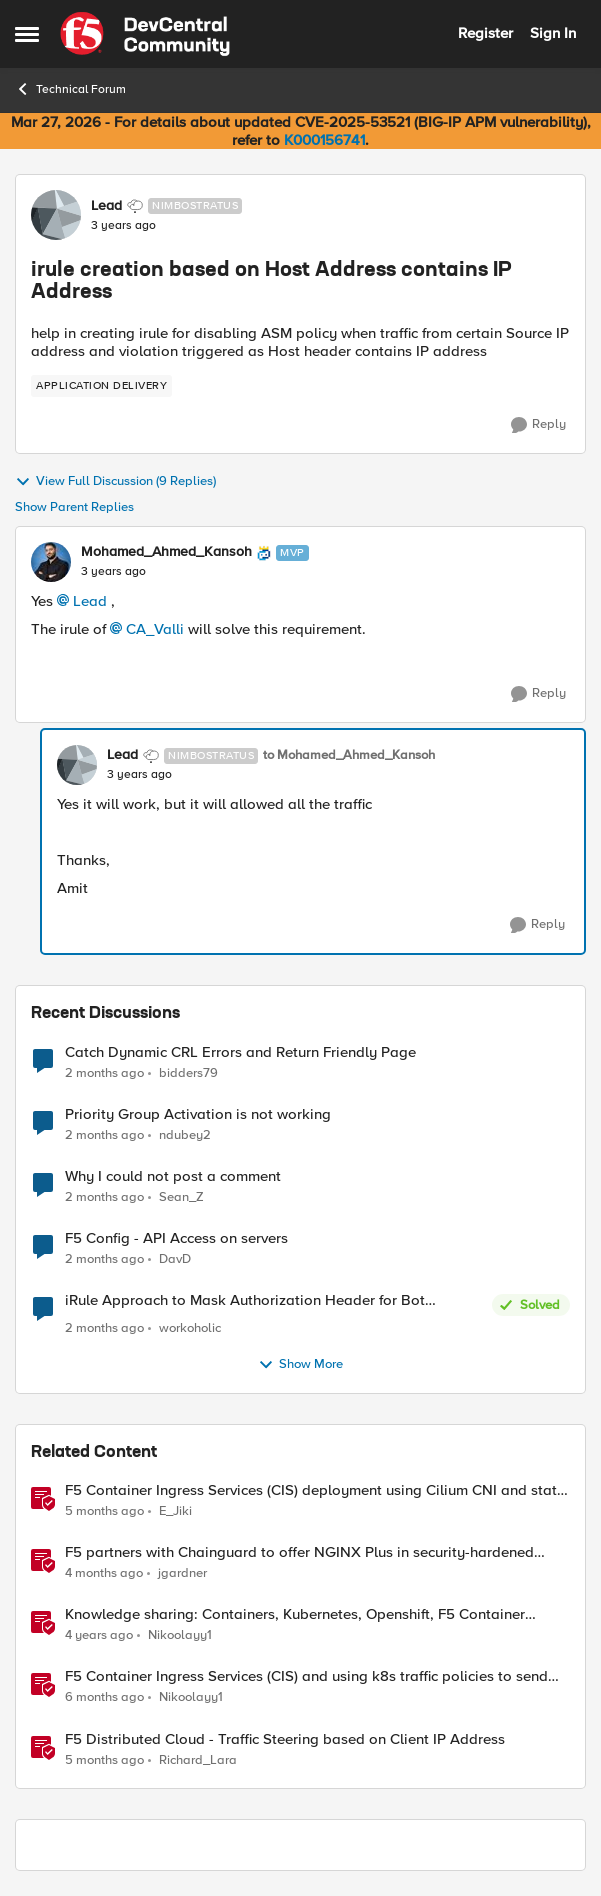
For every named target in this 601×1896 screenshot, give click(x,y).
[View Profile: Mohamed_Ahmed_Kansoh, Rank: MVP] (51, 562)
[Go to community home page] (145, 34)
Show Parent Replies (74, 507)
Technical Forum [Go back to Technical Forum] (70, 89)
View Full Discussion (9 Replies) (115, 482)
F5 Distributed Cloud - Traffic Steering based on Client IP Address (285, 1739)
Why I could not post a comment (173, 1176)
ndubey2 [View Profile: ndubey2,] (185, 1134)
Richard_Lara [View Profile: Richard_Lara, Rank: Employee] (198, 1759)
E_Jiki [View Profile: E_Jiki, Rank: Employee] (175, 1511)
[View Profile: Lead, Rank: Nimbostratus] (56, 215)
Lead (90, 601)
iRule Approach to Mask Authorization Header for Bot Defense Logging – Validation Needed (245, 1300)
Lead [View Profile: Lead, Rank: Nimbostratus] (106, 206)
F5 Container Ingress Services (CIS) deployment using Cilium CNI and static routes (316, 1490)
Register (485, 33)
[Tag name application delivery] (101, 386)
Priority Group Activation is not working (198, 1114)
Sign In (553, 33)
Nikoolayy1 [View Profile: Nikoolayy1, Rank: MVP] (180, 1635)
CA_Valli (155, 629)
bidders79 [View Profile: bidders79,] (188, 1072)
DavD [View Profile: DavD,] (175, 1258)
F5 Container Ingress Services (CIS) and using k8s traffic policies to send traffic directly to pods (306, 1676)
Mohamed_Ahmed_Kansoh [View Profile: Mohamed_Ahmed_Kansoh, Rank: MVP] (166, 552)
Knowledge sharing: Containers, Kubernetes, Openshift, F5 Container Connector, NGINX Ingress (295, 1614)
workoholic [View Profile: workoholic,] (190, 1328)
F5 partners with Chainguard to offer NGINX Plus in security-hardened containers (299, 1552)
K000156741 (324, 140)
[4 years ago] (99, 1636)
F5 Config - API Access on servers (176, 1238)
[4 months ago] (104, 1574)
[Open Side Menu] (27, 34)
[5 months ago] (104, 1512)
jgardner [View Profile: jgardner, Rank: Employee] (182, 1573)
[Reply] (538, 425)
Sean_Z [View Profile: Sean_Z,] (181, 1196)
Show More (300, 1365)
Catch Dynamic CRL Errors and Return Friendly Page (240, 1052)
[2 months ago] (104, 1073)
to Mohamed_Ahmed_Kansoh (349, 755)
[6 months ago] (104, 1698)
